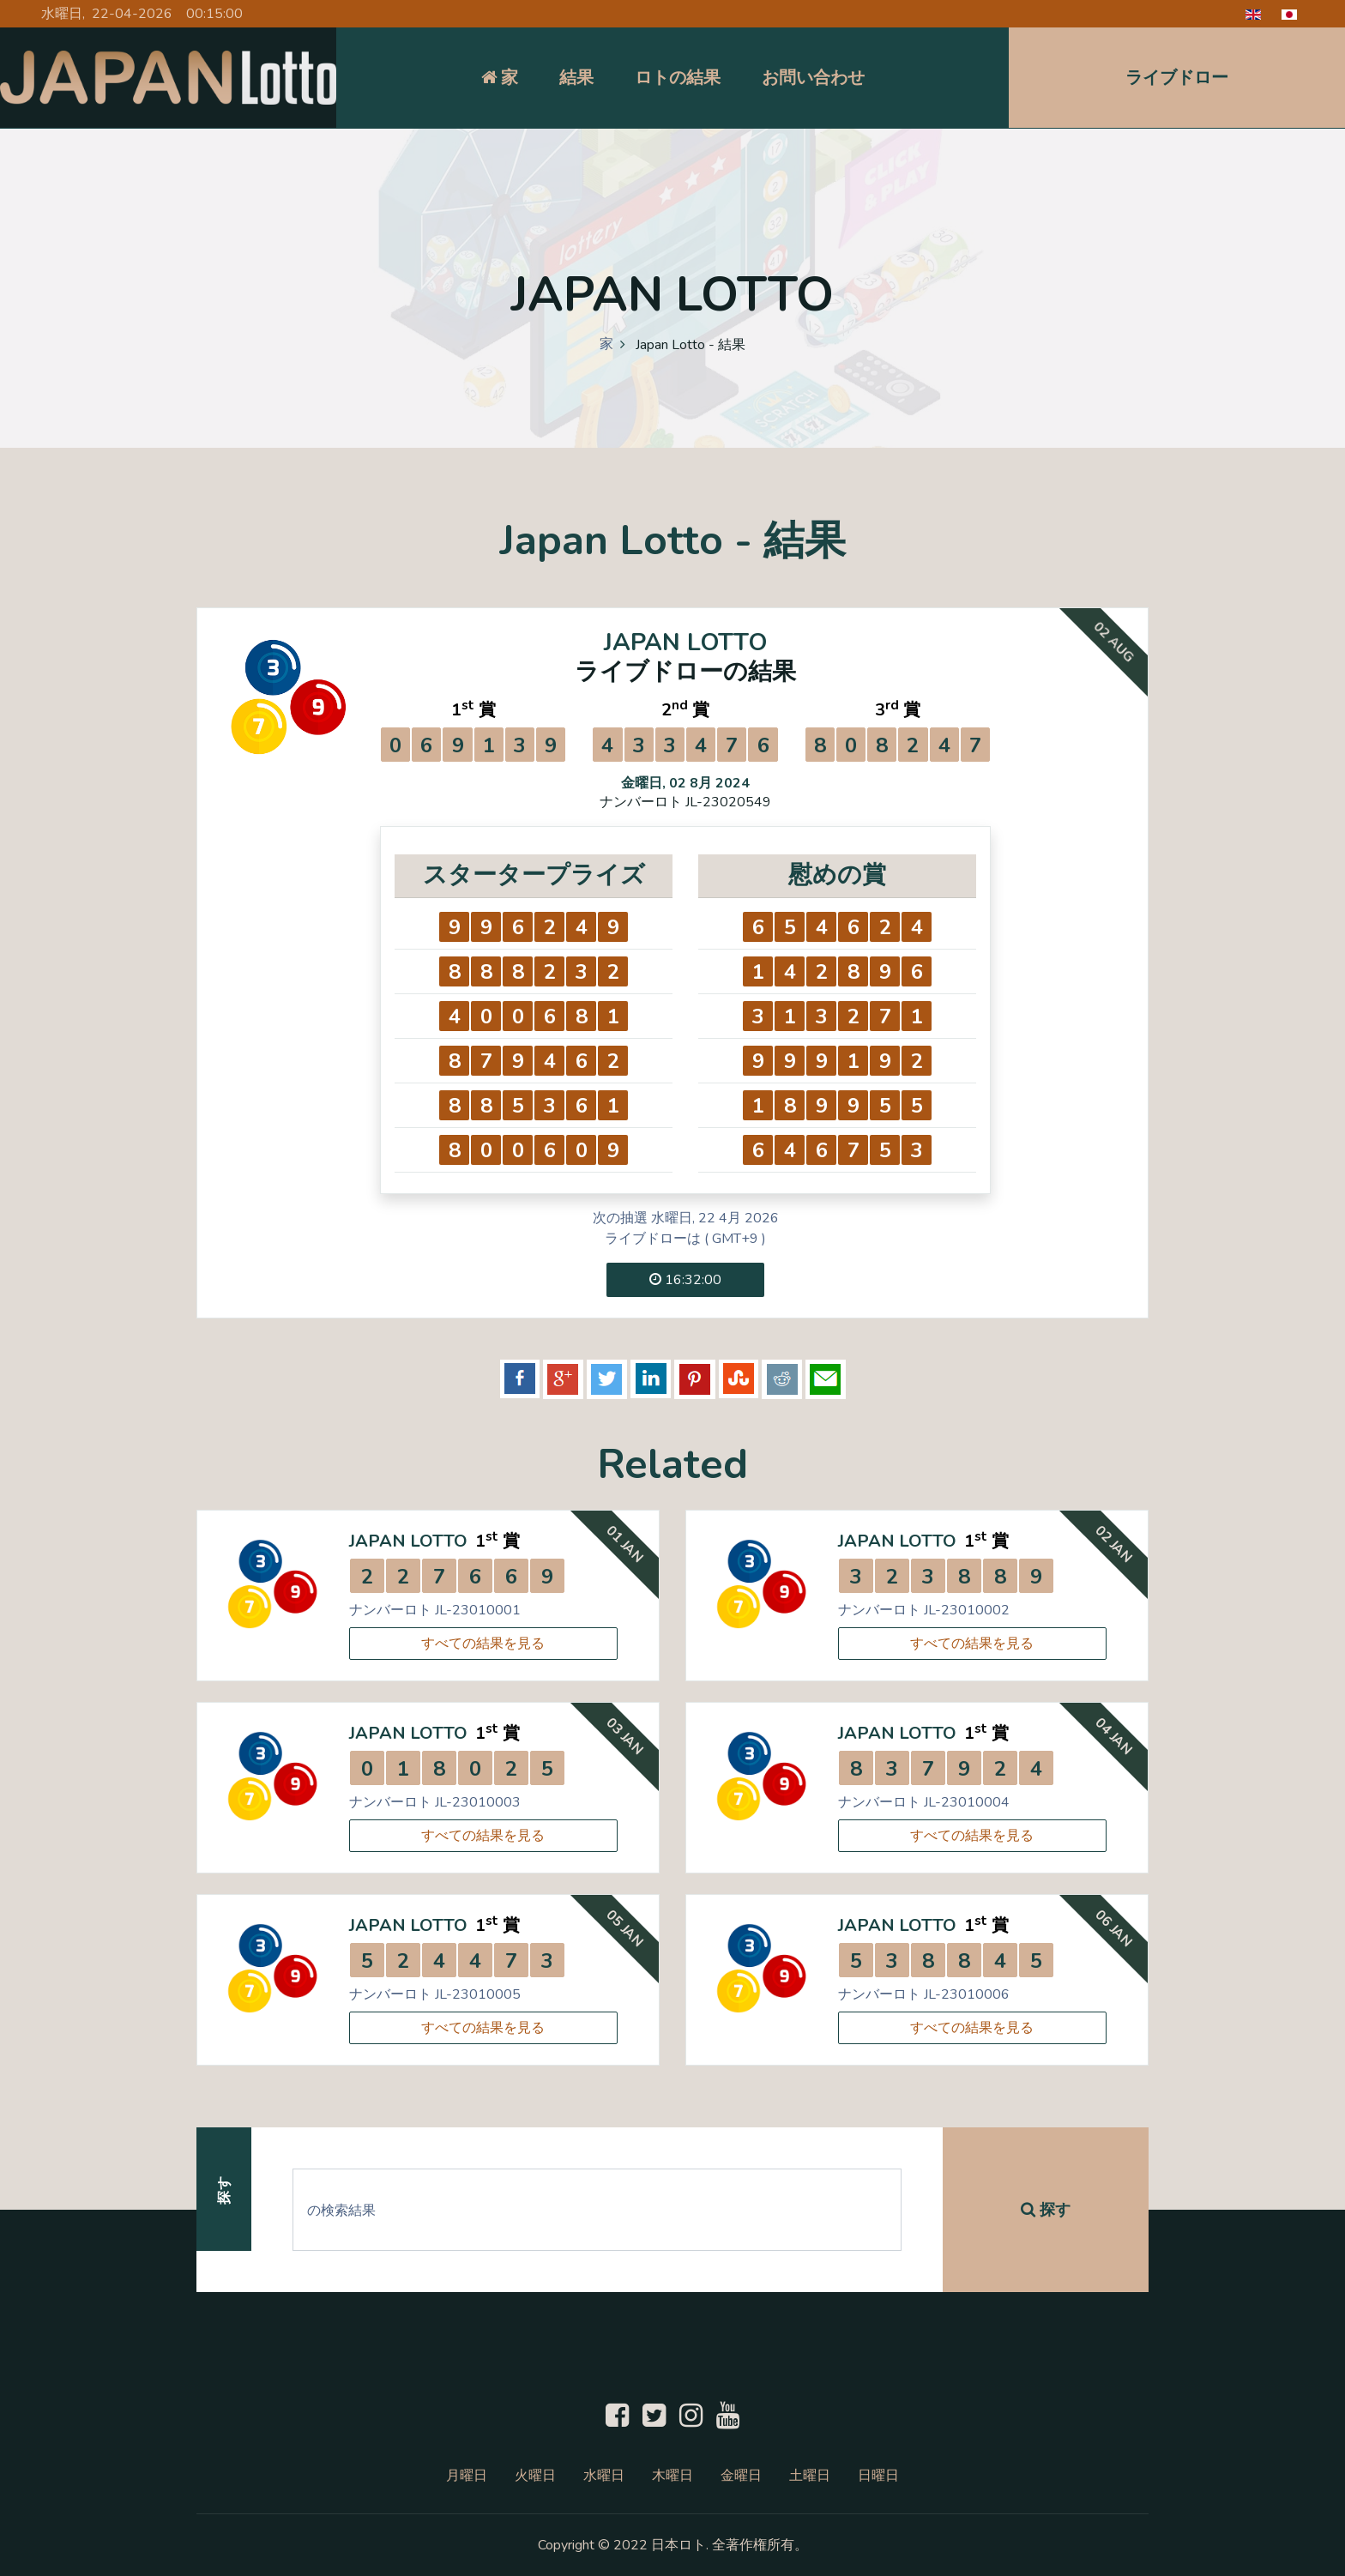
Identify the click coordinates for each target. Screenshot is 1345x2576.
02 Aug (1113, 641)
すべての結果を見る (483, 1643)
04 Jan (1113, 1736)
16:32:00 (685, 1279)
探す (1046, 2209)
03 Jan (624, 1736)
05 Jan (624, 1929)
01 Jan (624, 1544)
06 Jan (1113, 1929)
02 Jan (1113, 1544)
